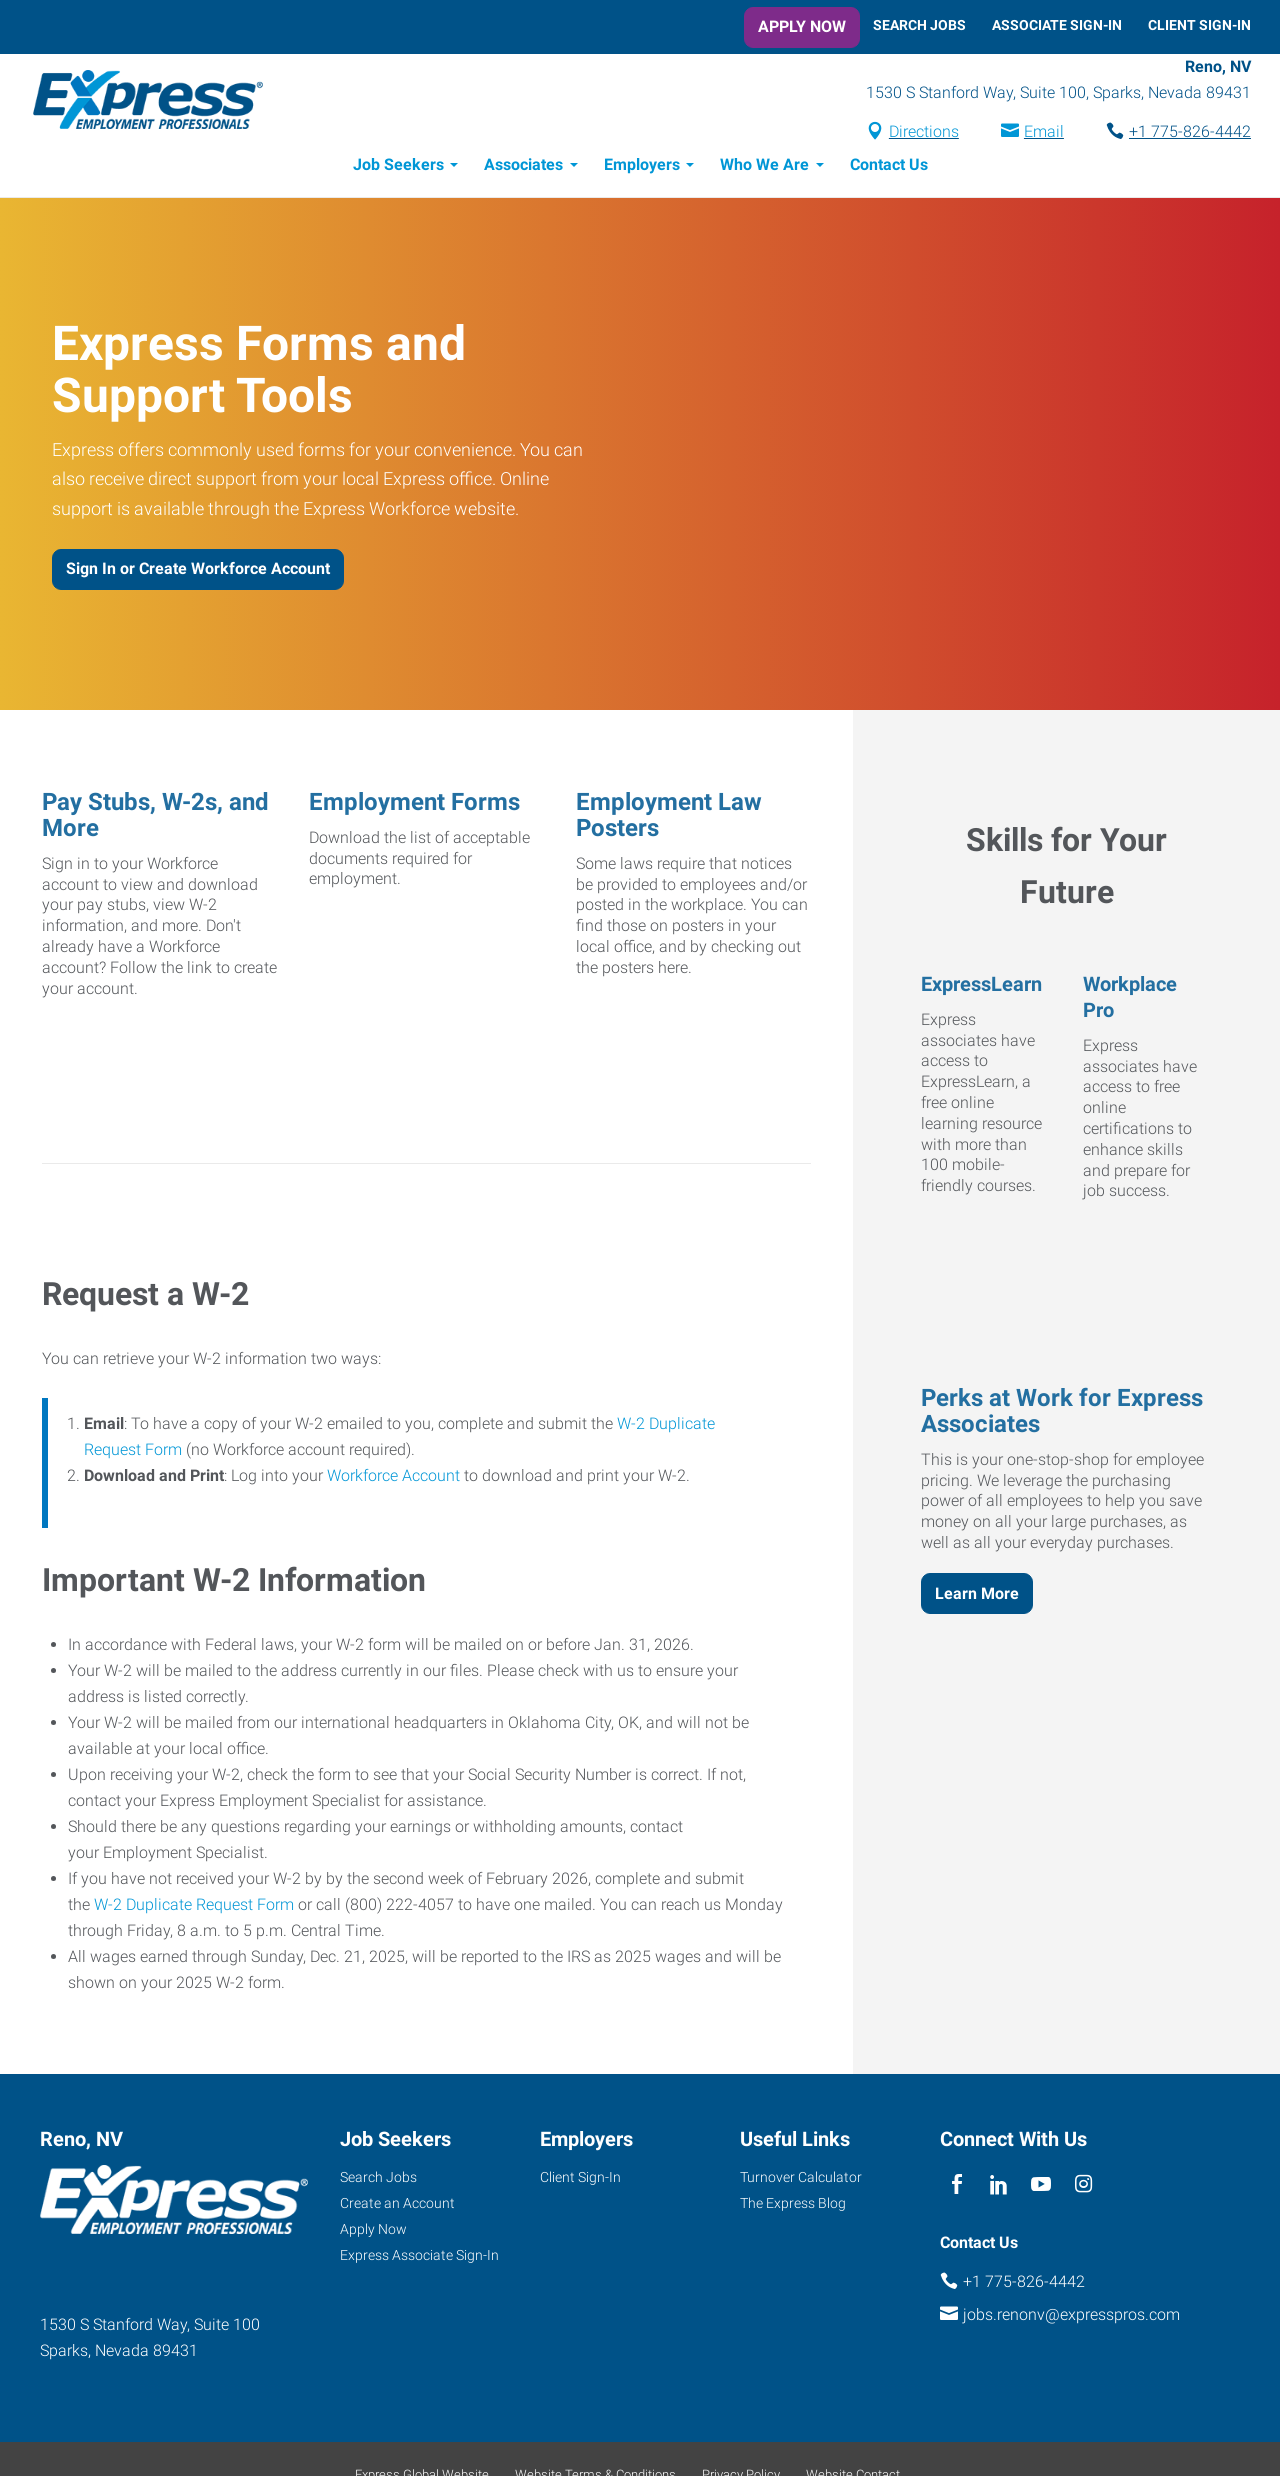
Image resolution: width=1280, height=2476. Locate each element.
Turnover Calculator (801, 2180)
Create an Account (397, 2206)
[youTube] (1041, 2187)
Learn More (977, 1596)
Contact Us (889, 167)
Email (1044, 133)
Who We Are (764, 167)
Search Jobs (919, 25)
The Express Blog (793, 2206)
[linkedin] (998, 2187)
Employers (642, 167)
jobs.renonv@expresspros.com (1071, 2317)
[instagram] (1083, 2187)
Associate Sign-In (1057, 25)
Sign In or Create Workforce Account (198, 571)
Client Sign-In (1199, 25)
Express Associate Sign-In (419, 2258)
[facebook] (956, 2187)
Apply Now (802, 26)
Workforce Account (393, 1478)
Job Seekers (398, 167)
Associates (523, 167)
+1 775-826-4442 (1190, 133)
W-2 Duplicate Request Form (194, 1907)
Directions (924, 133)
